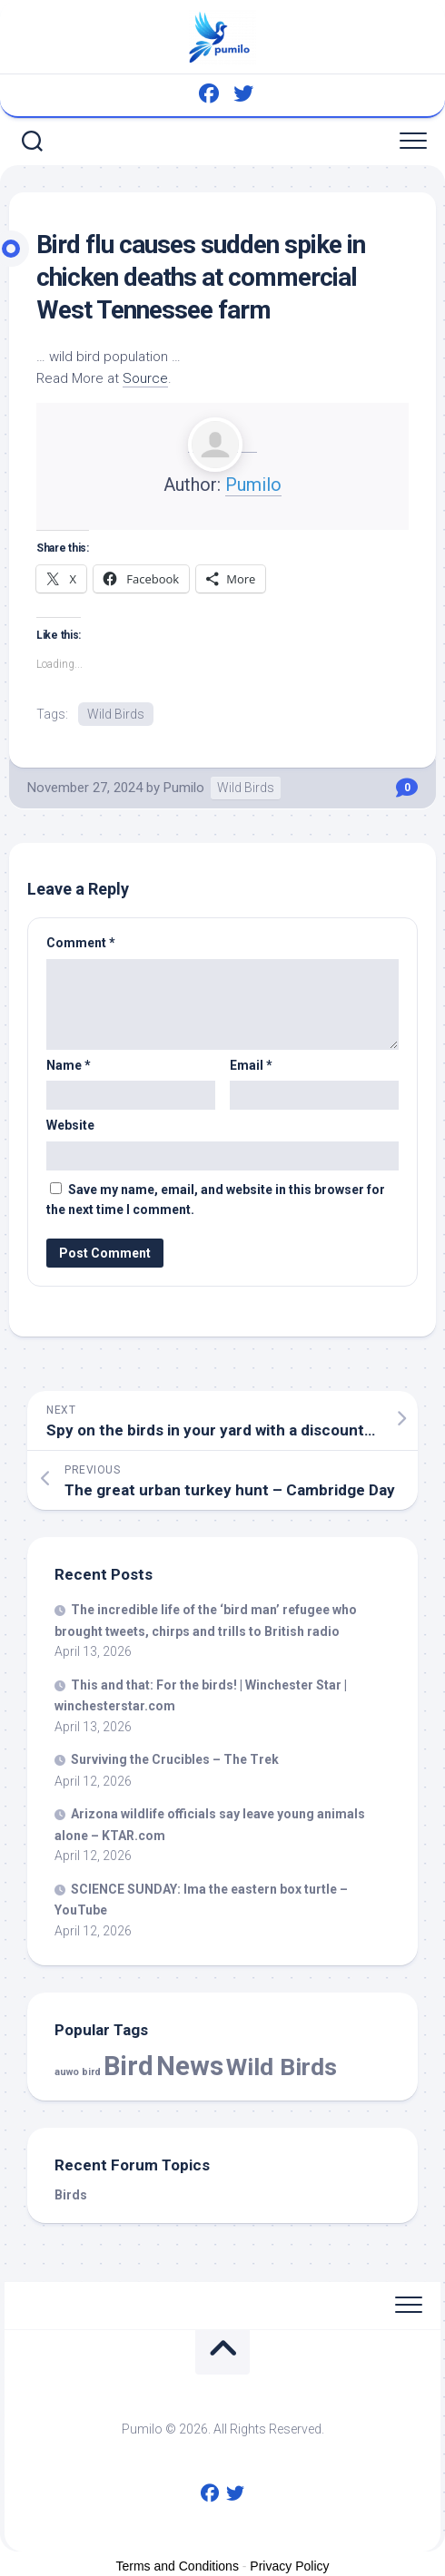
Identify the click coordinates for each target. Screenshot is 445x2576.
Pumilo (253, 484)
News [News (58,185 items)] (189, 2066)
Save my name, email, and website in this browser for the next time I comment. (215, 1200)
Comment (80, 942)
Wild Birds (115, 714)
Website (70, 1125)
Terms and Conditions (177, 2566)
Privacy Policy (289, 2566)
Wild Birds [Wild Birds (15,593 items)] (281, 2066)
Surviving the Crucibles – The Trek (175, 1759)
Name (68, 1065)
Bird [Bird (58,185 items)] (128, 2066)
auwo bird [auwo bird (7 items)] (77, 2072)
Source (145, 378)
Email (251, 1065)
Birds (70, 2195)
